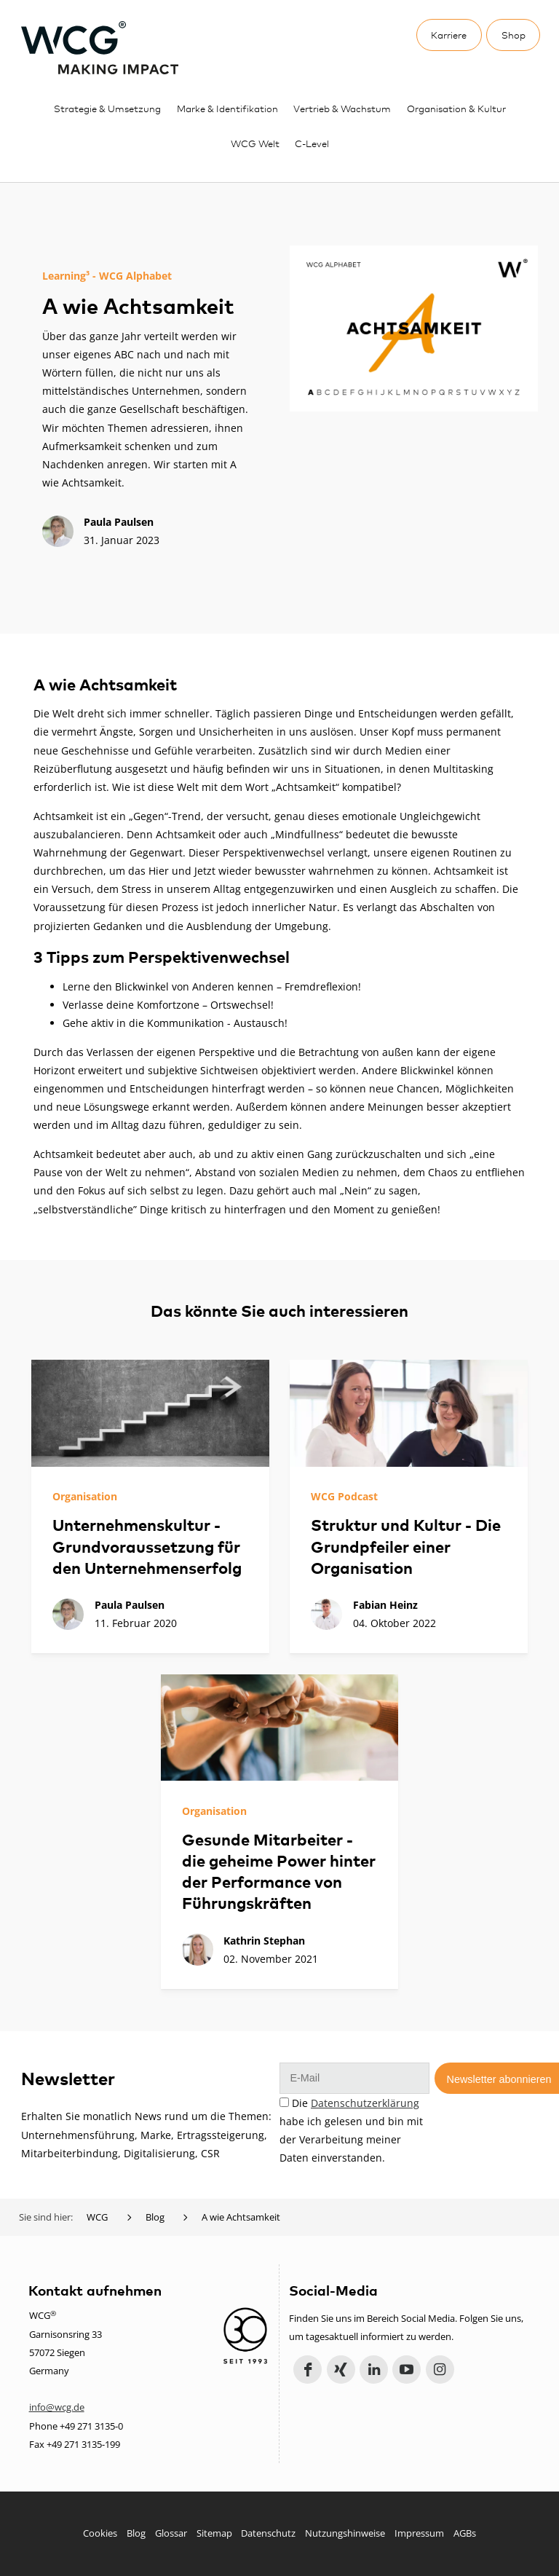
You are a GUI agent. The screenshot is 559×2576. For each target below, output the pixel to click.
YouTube (406, 2369)
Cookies (100, 2533)
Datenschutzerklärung (365, 2103)
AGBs (464, 2533)
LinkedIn (374, 2369)
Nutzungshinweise (345, 2533)
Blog (136, 2533)
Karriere (449, 34)
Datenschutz (268, 2533)
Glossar (171, 2533)
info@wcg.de (56, 2407)
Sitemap (214, 2533)
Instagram (440, 2369)
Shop (513, 34)
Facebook (307, 2369)
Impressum (419, 2533)
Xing (341, 2369)
